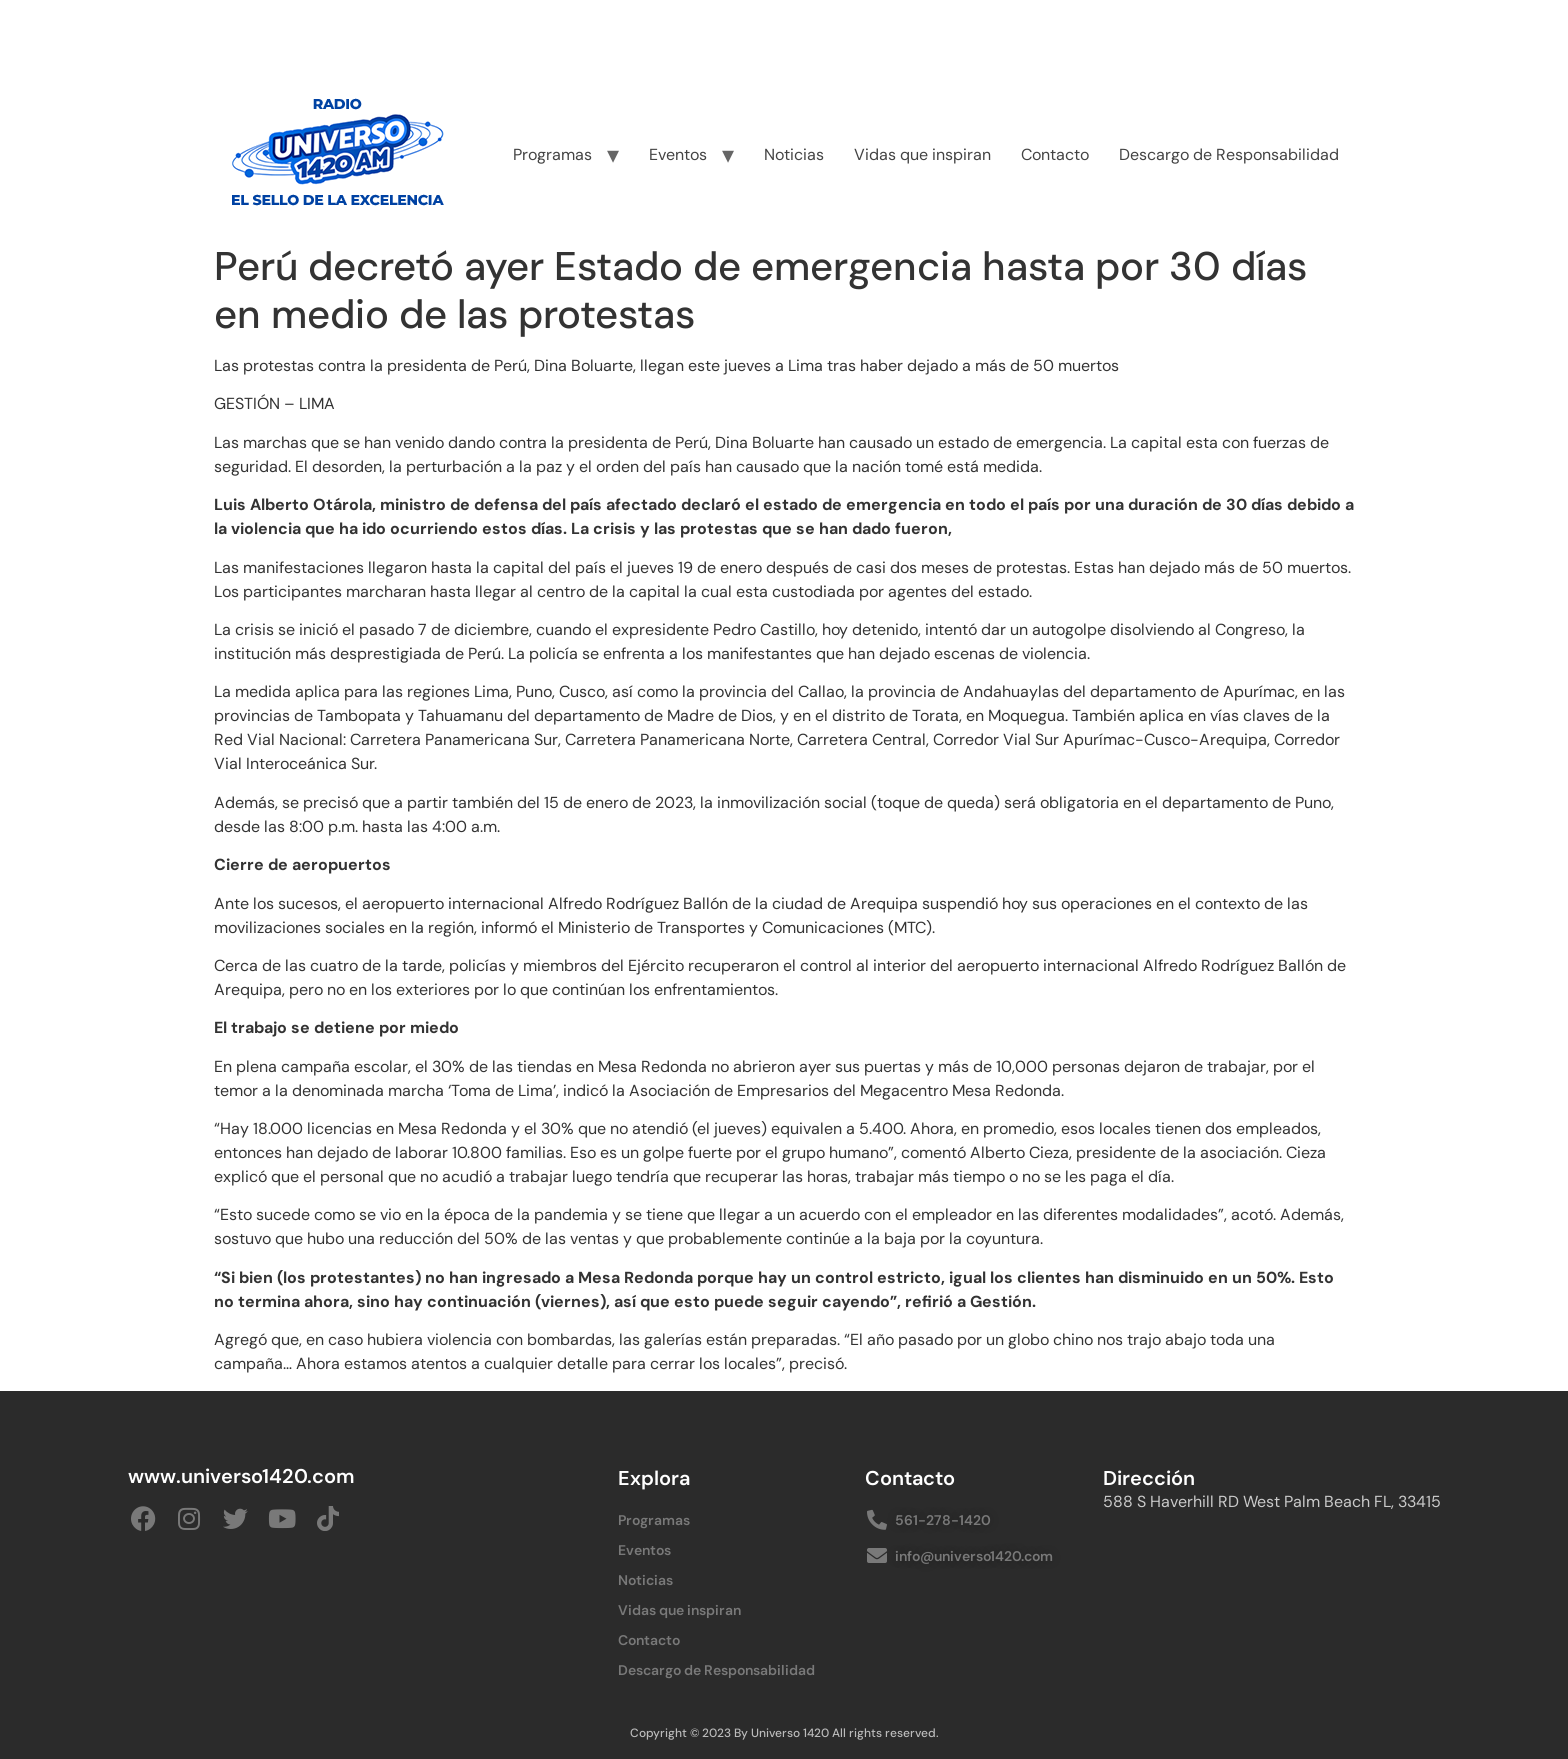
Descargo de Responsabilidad (1229, 154)
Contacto (1055, 154)
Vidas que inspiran (922, 154)
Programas (552, 154)
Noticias (794, 154)
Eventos (678, 154)
